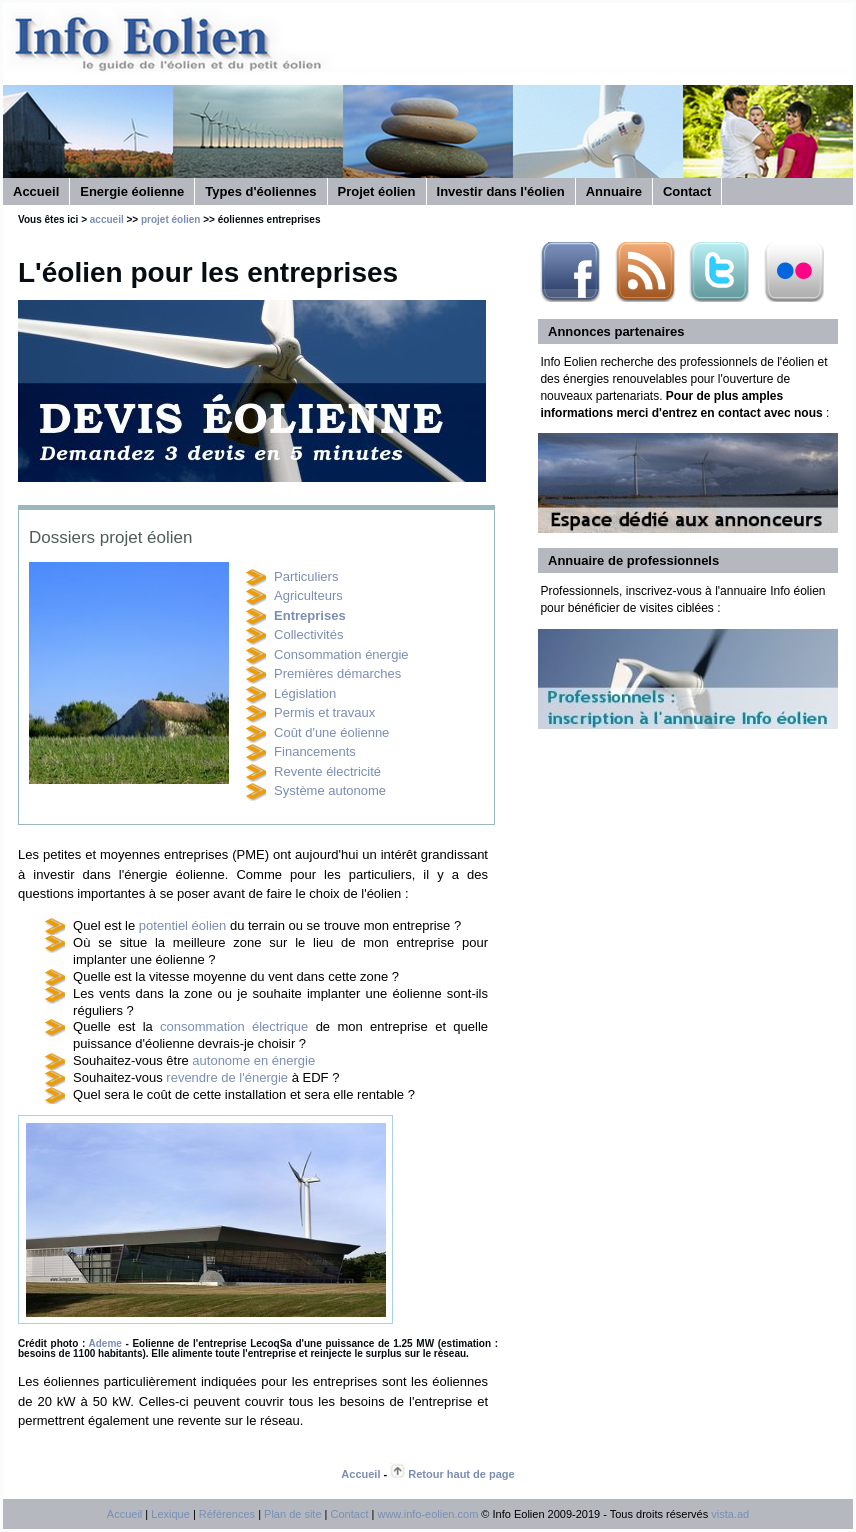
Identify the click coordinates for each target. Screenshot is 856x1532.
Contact (687, 191)
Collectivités (308, 634)
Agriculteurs (308, 595)
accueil (107, 219)
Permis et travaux (324, 712)
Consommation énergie (341, 654)
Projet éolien (377, 191)
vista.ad (730, 1514)
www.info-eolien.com (427, 1514)
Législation (305, 693)
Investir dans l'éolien (501, 191)
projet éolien (170, 219)
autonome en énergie (253, 1060)
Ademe (105, 1343)
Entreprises (310, 615)
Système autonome (330, 790)
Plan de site (292, 1514)
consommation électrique (234, 1026)
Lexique (170, 1514)
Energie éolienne (132, 191)
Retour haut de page (461, 1474)
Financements (315, 751)
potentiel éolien (182, 925)
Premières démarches (337, 673)
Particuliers (306, 576)
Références (227, 1514)
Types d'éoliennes (260, 191)
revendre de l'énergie (227, 1077)
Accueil (36, 191)
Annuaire (614, 191)
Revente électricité (327, 771)
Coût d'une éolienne (331, 732)
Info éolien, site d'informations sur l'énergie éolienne (263, 43)
